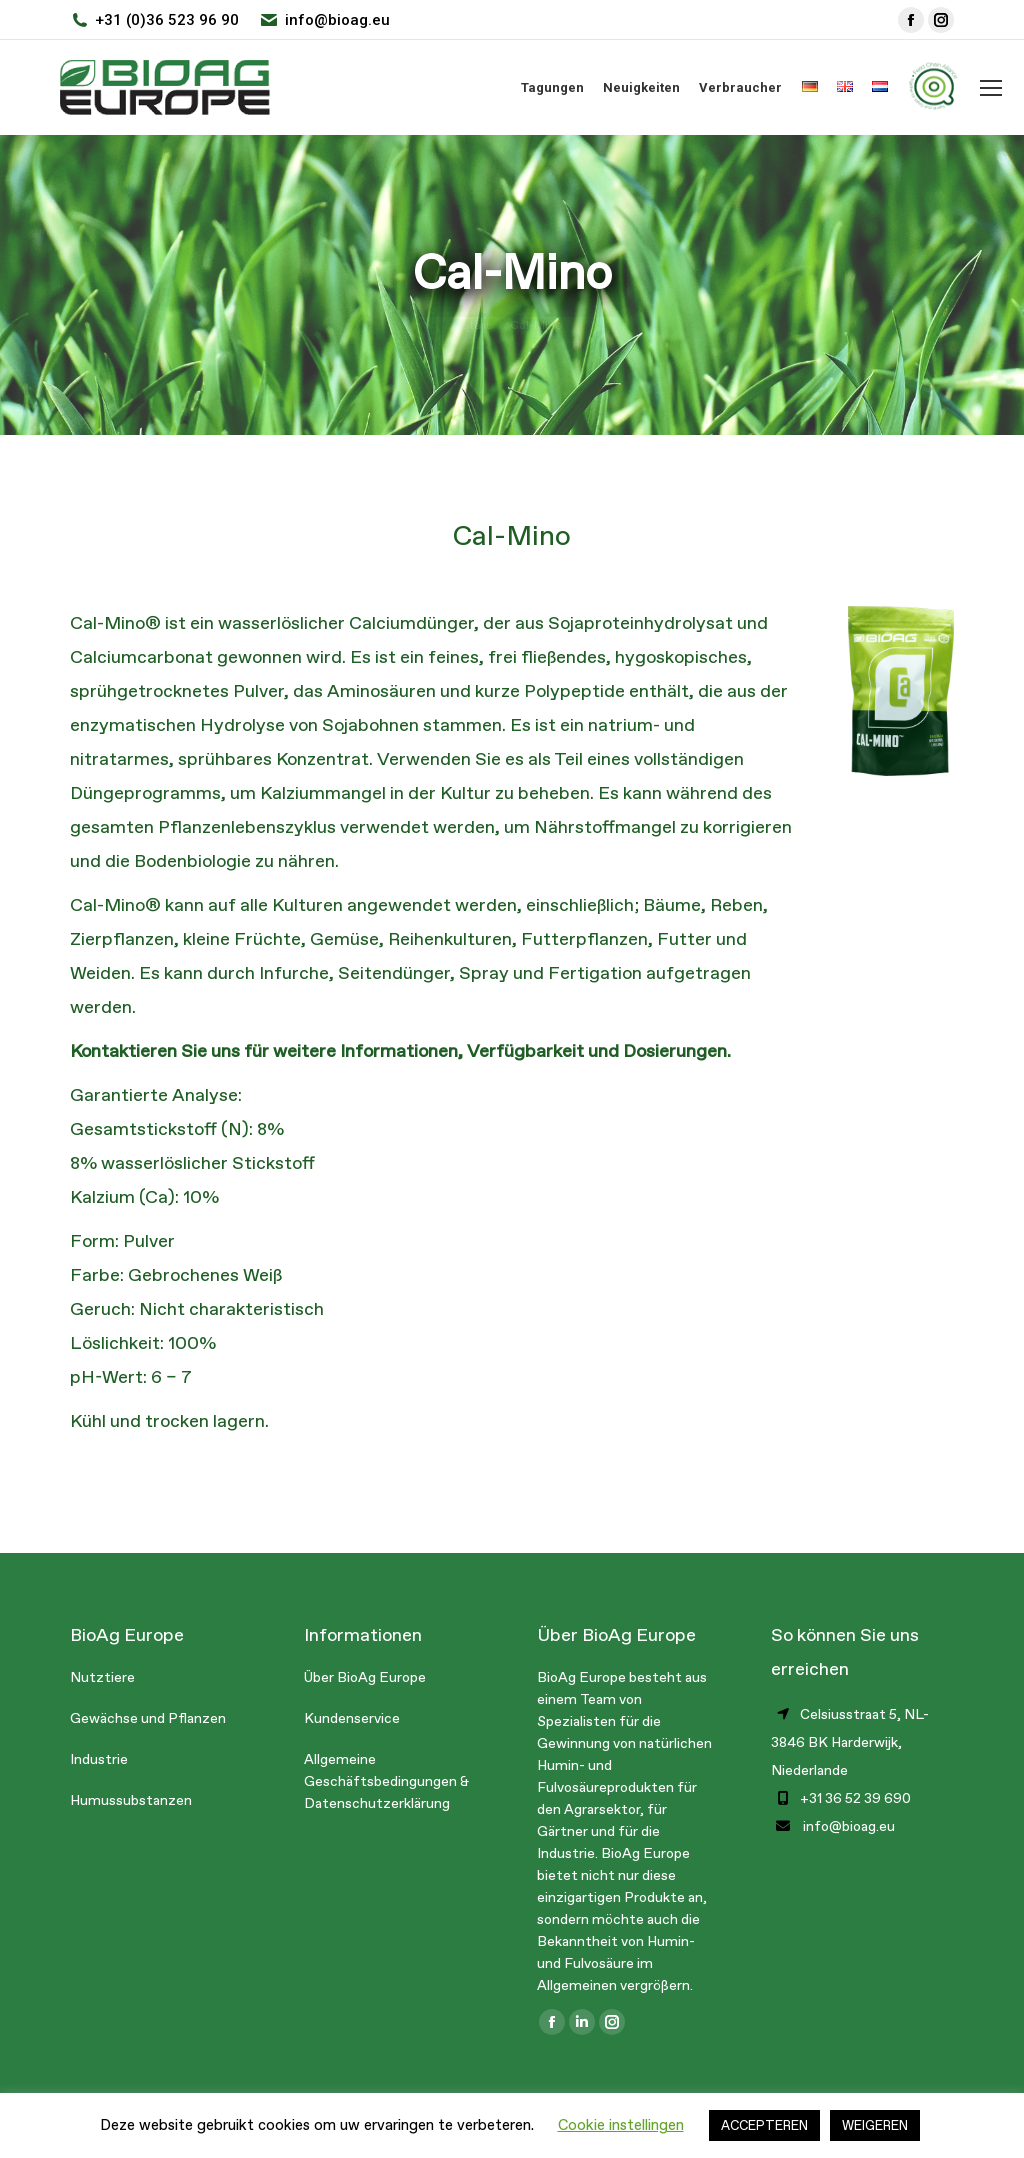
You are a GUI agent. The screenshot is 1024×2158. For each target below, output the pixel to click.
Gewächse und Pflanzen (148, 1718)
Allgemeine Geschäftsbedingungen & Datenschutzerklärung (386, 1781)
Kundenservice (352, 1718)
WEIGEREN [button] (875, 2125)
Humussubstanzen (131, 1800)
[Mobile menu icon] (991, 88)
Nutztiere (102, 1677)
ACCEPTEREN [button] (764, 2125)
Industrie (99, 1759)
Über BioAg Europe (365, 1677)
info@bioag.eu (337, 20)
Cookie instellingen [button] (621, 2125)
